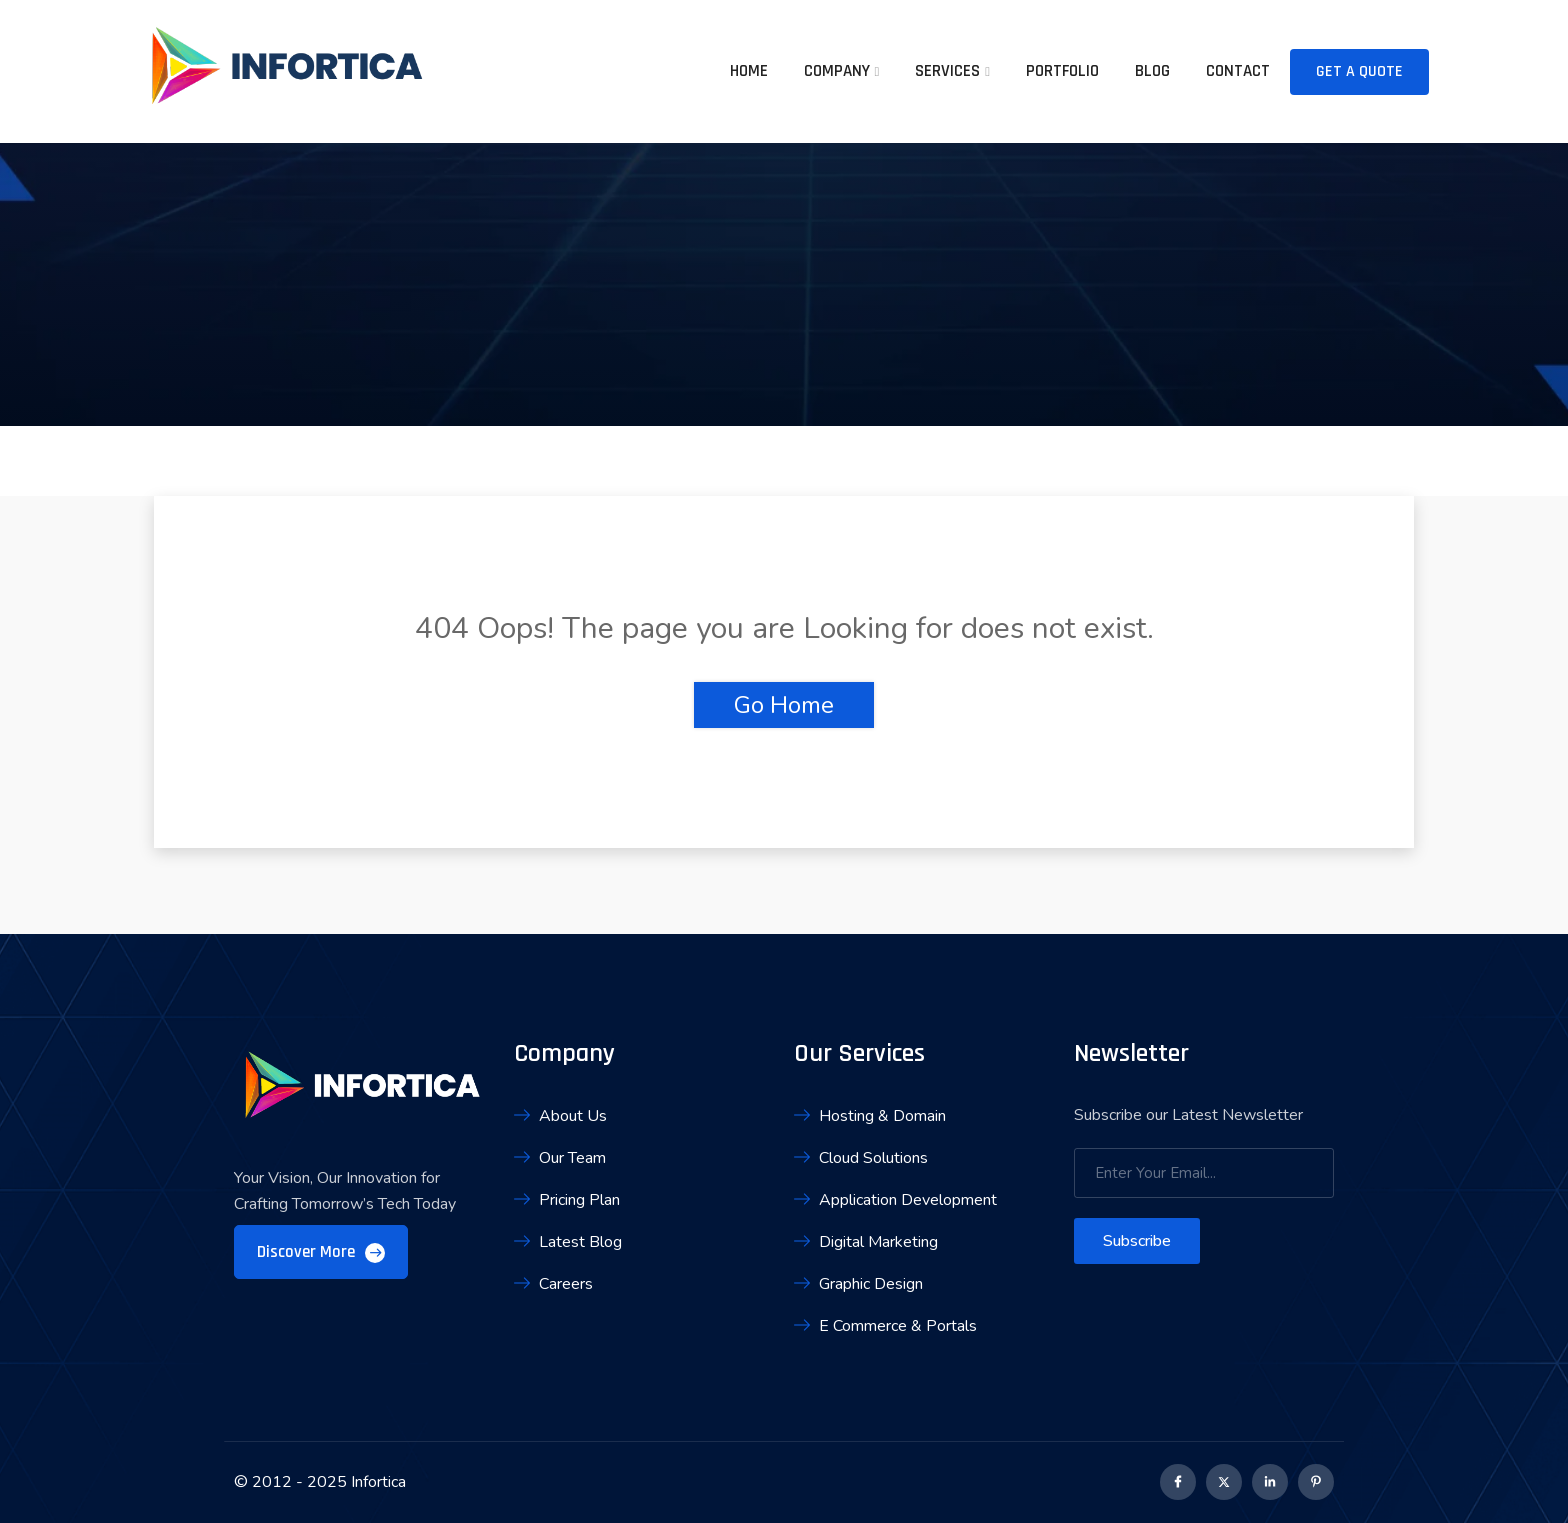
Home (749, 71)
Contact (1238, 71)
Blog (1152, 71)
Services (947, 71)
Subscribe (1137, 1241)
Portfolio (1062, 71)
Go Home (784, 705)
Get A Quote (1359, 71)
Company (837, 71)
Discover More (321, 1252)
